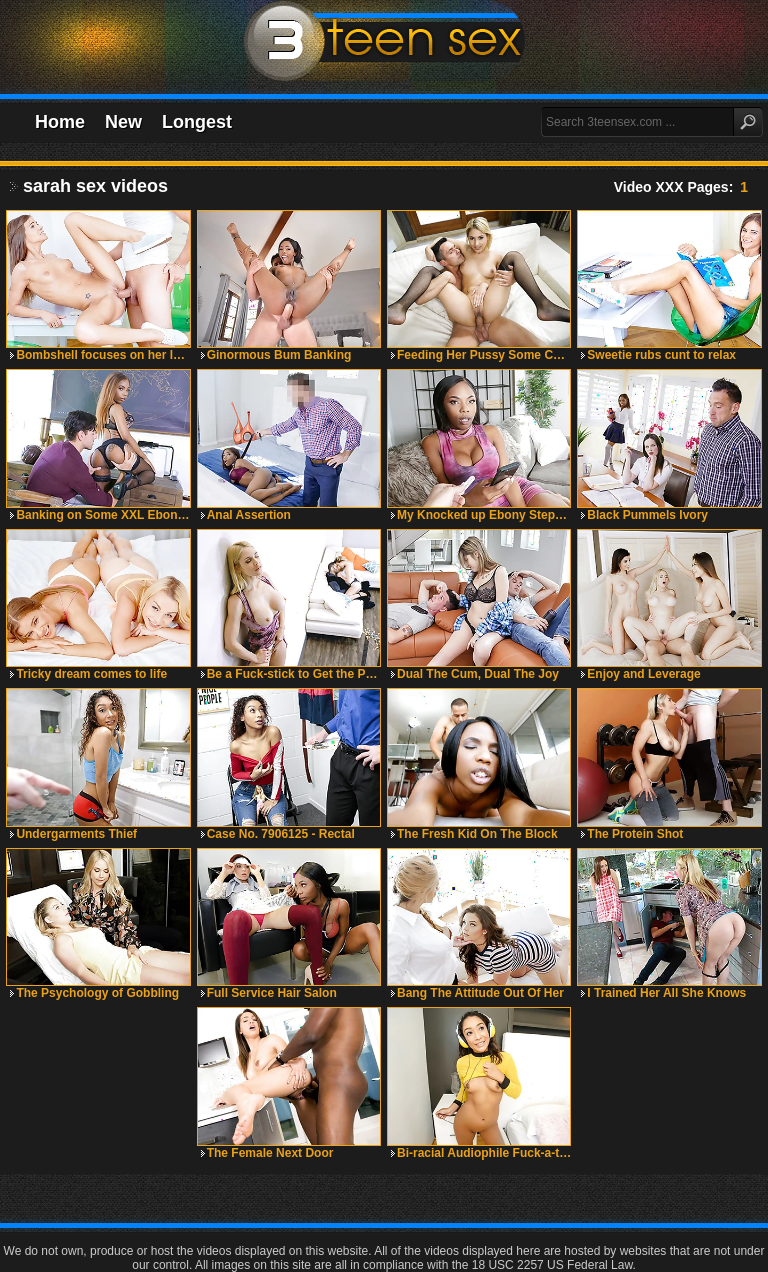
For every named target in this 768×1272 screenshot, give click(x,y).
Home (60, 122)
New (123, 122)
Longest (197, 122)
